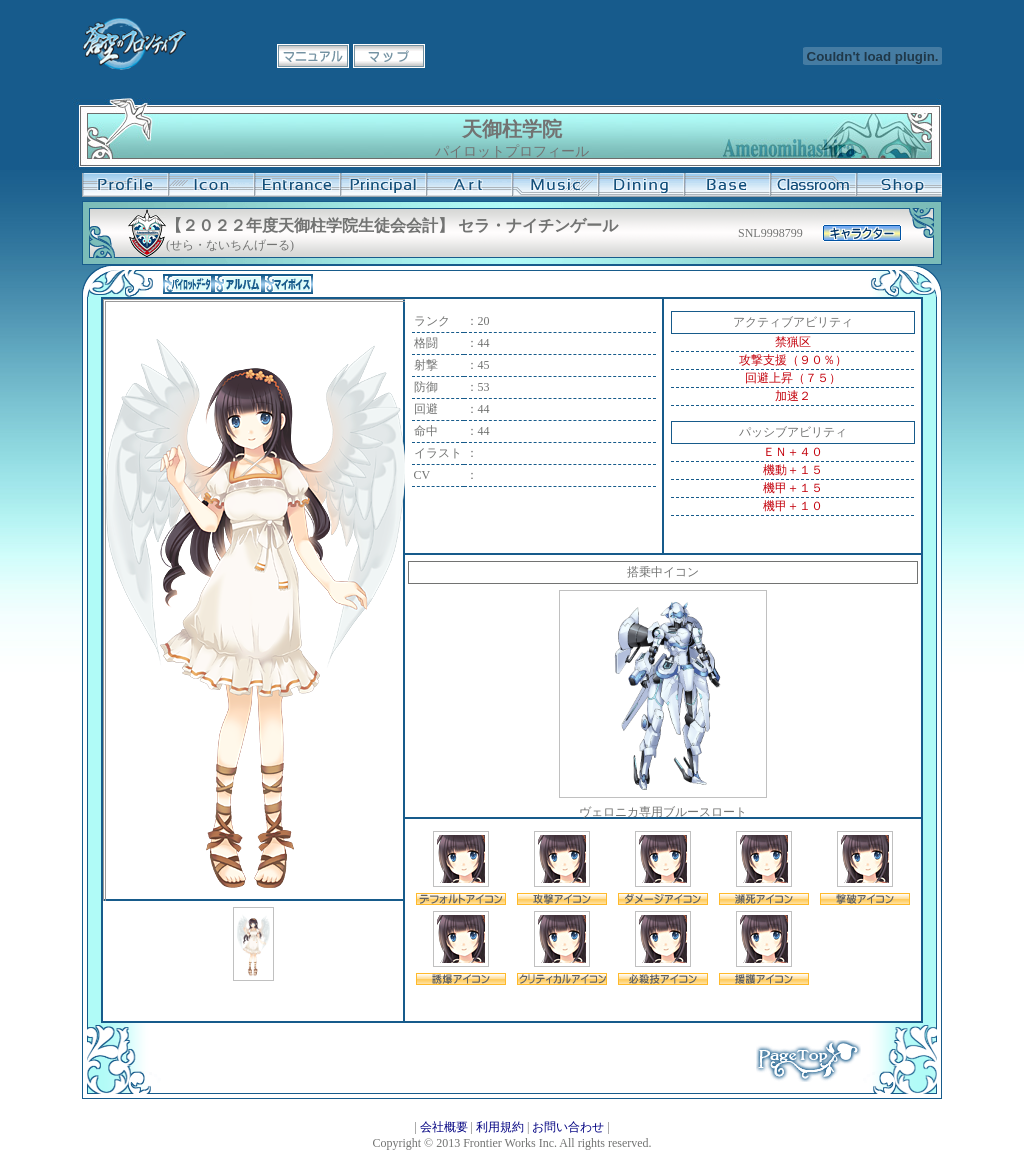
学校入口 (297, 185)
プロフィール (125, 185)
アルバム (238, 284)
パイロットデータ (188, 284)
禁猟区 (793, 342)
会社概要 (444, 1127)
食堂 (641, 185)
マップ (389, 56)
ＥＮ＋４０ (793, 452)
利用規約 (500, 1127)
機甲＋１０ (793, 506)
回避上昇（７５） (793, 378)
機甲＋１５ (793, 488)
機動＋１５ (793, 470)
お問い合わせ (568, 1127)
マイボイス (288, 284)
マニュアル (313, 56)
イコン (211, 185)
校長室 (383, 185)
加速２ (793, 396)
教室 (813, 185)
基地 (727, 185)
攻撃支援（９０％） (793, 360)
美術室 (469, 185)
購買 (899, 185)
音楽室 (555, 185)
